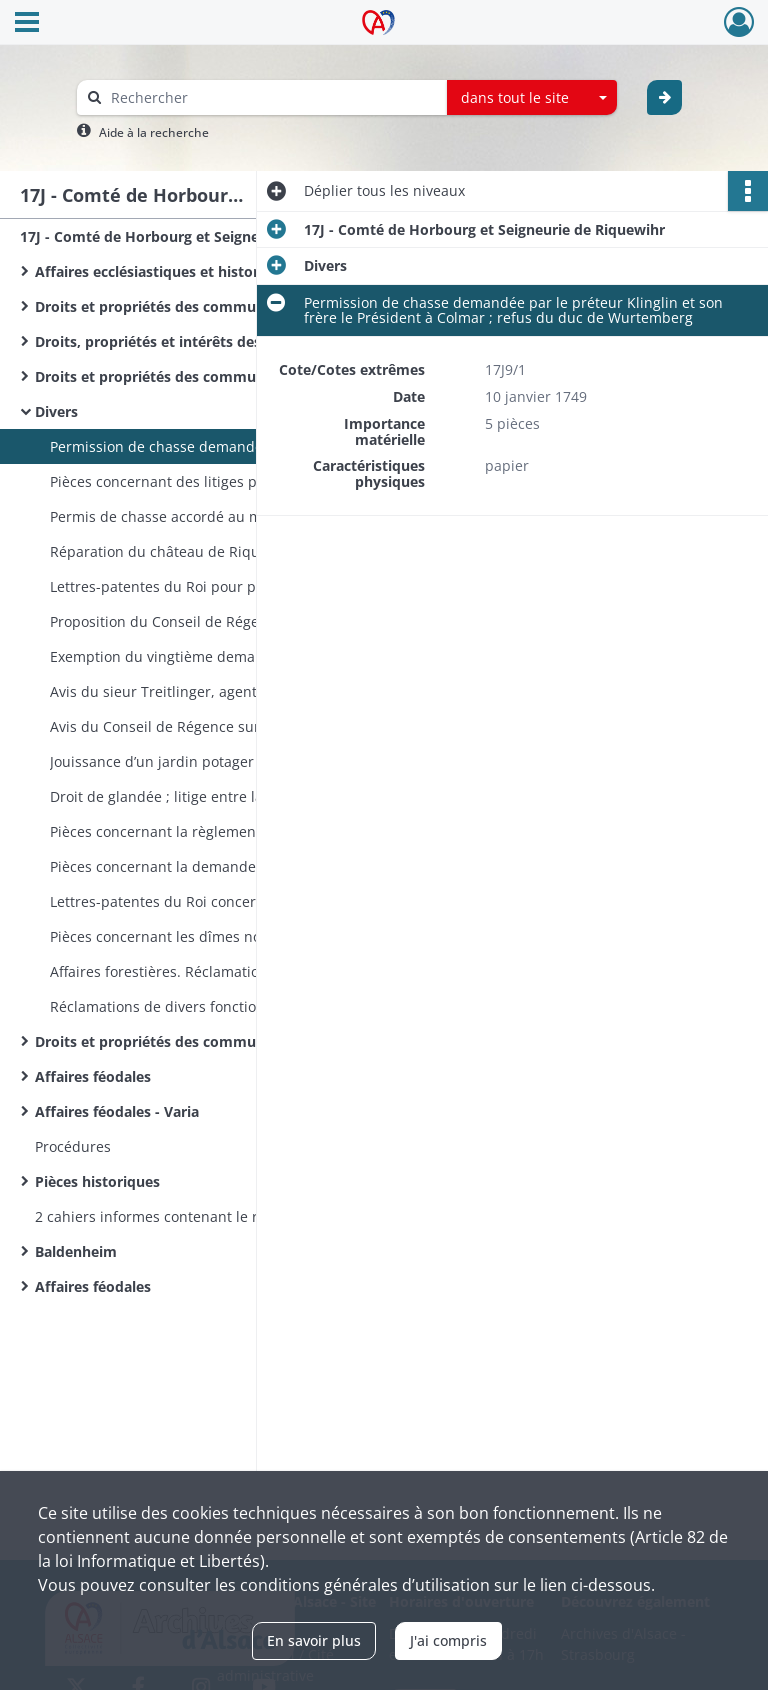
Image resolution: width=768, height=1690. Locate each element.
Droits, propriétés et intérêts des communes (188, 341)
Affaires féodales (93, 1076)
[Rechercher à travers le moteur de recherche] (272, 97)
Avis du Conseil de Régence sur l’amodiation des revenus (241, 726)
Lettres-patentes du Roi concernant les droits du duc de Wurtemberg (250, 901)
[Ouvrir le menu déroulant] (27, 24)
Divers (56, 411)
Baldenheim (76, 1251)
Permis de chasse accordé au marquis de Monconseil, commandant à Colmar (250, 516)
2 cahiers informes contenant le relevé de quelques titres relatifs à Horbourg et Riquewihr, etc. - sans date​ (235, 1216)
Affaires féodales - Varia (117, 1111)
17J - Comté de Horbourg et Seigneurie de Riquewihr (200, 236)
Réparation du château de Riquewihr (174, 551)
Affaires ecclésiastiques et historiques (165, 271)
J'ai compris (448, 1640)
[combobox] (532, 98)
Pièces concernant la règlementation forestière (207, 831)
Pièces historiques (97, 1181)
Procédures (73, 1146)
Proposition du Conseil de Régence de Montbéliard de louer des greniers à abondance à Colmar (250, 621)
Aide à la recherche (154, 132)
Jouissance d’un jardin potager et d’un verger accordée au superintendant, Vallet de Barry (250, 761)
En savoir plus (314, 1640)
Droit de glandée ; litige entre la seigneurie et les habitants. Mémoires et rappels (250, 796)
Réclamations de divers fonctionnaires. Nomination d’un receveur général (250, 1006)
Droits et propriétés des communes (157, 306)
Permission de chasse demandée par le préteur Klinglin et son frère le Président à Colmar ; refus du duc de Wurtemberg (250, 446)
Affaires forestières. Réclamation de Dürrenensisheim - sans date (250, 971)
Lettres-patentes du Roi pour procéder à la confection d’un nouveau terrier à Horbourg (250, 586)
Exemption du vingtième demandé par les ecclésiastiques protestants (250, 656)
